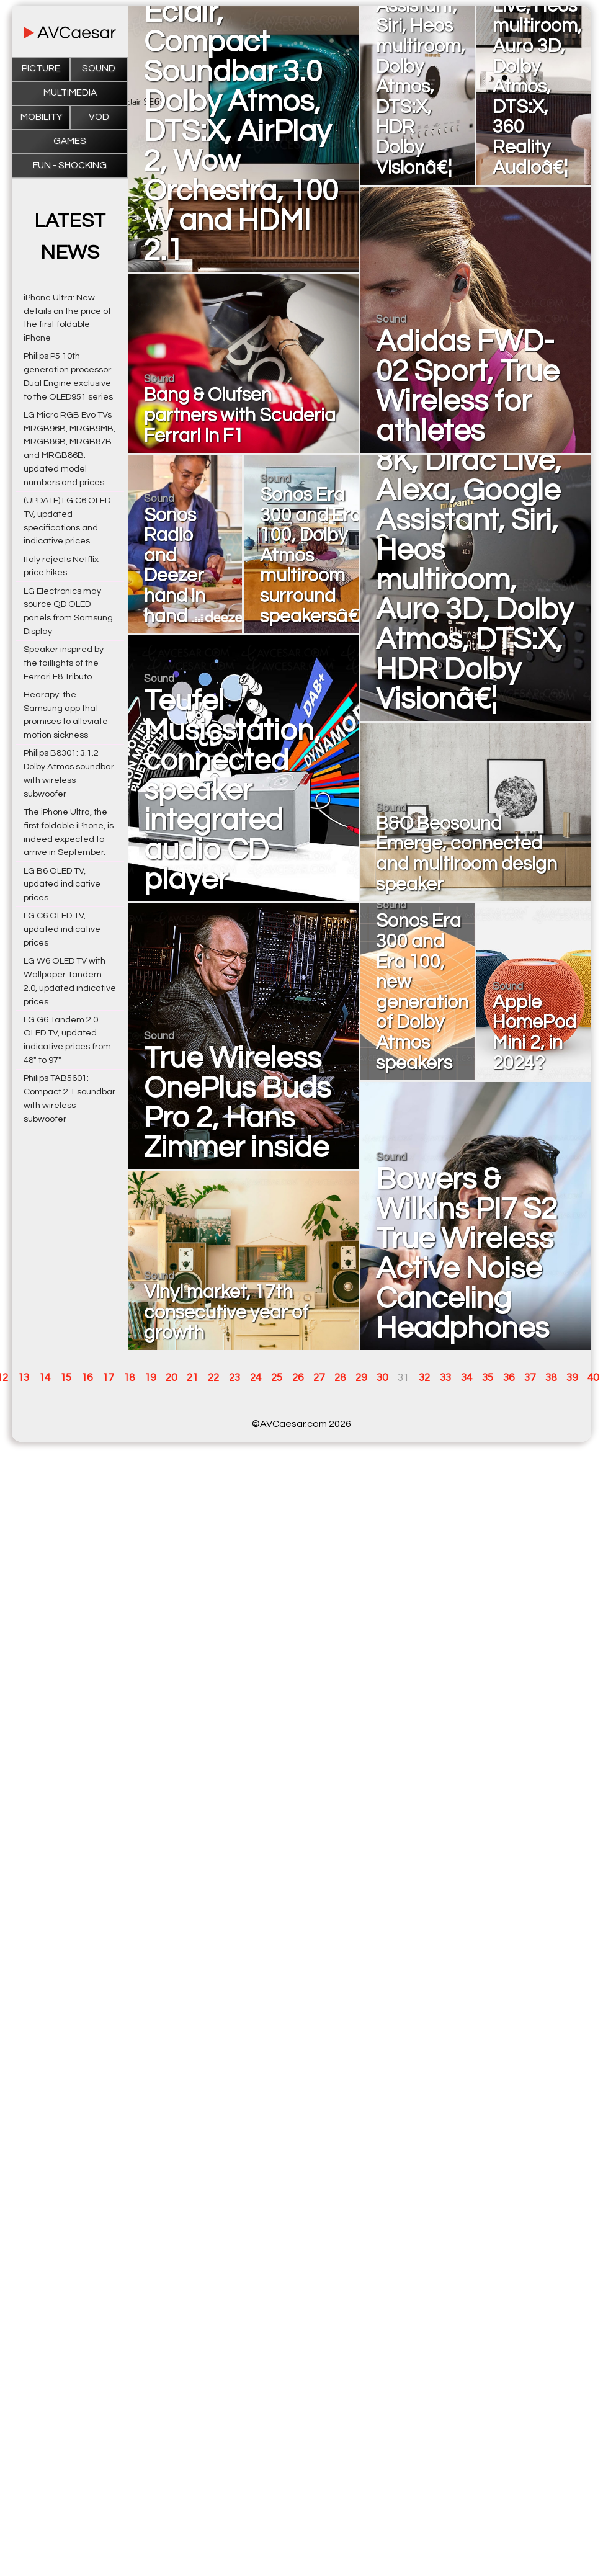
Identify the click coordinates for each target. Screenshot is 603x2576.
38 (550, 1378)
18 (129, 1378)
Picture (41, 68)
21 (192, 1378)
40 (593, 1378)
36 (508, 1378)
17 (108, 1378)
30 (382, 1378)
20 (171, 1378)
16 (86, 1378)
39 (572, 1378)
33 (445, 1378)
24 (255, 1378)
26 (297, 1378)
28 (340, 1378)
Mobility (41, 117)
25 (276, 1378)
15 (65, 1378)
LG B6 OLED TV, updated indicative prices (62, 884)
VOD (99, 117)
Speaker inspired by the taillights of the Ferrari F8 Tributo (64, 663)
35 (487, 1378)
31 (403, 1378)
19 (150, 1378)
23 (234, 1378)
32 (424, 1378)
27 (318, 1378)
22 (213, 1378)
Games (69, 141)
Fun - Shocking (70, 165)
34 (466, 1378)
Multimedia (70, 92)
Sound (98, 68)
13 (23, 1378)
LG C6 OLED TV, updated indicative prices (62, 929)
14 (44, 1378)
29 (361, 1378)
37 (529, 1378)
